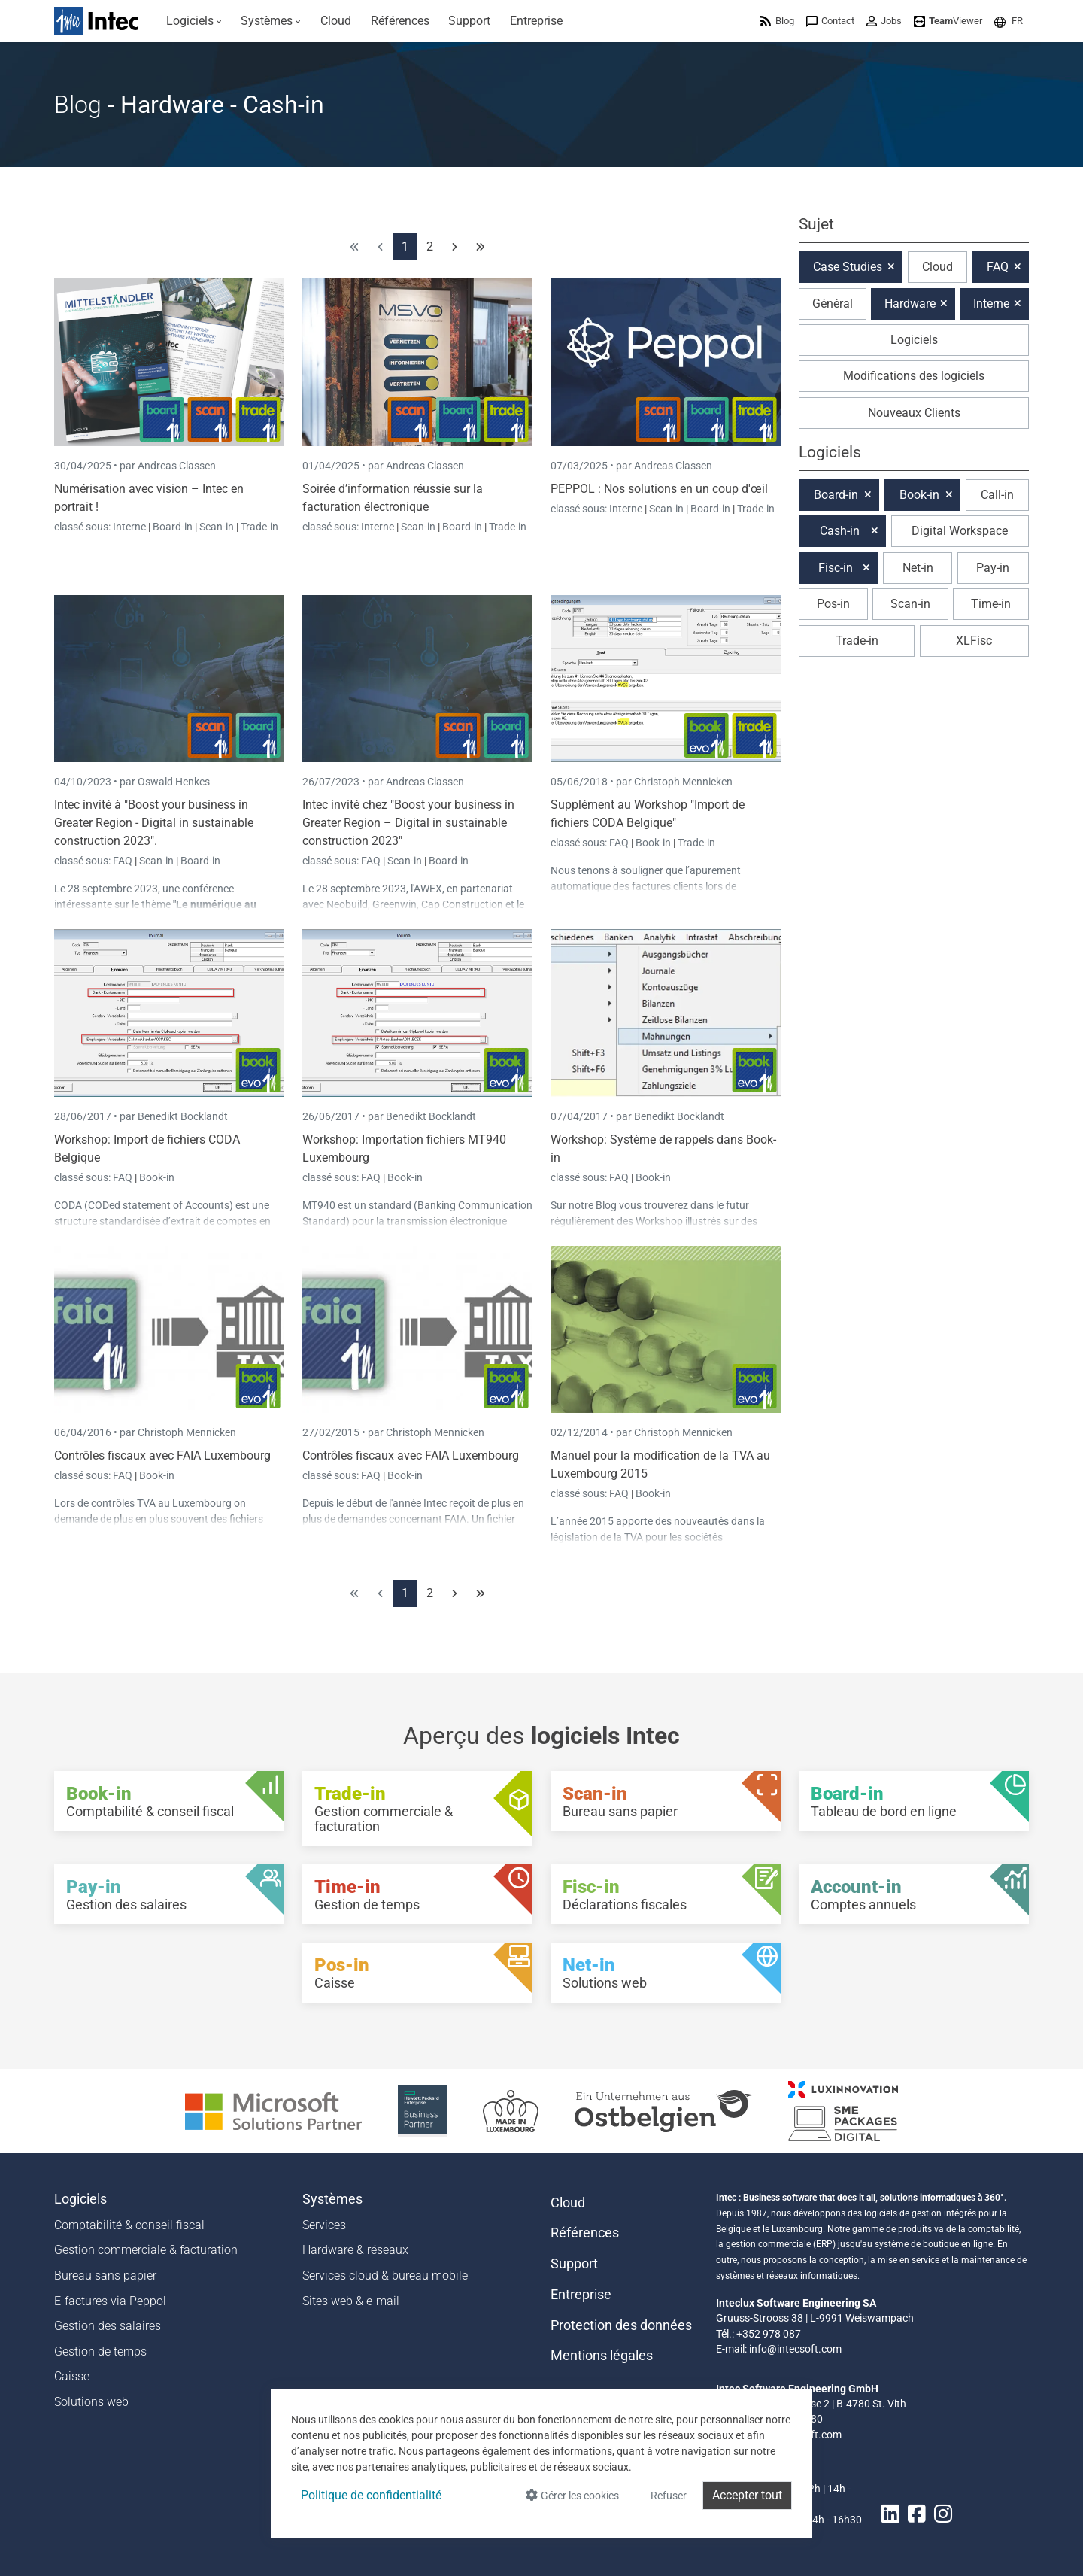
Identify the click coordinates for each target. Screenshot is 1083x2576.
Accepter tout (747, 2495)
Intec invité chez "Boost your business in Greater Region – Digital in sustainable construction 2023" (408, 822)
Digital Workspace (960, 531)
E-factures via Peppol (110, 2301)
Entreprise (581, 2294)
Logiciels (914, 340)
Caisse (71, 2376)
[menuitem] (194, 21)
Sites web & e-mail (350, 2301)
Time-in (991, 604)
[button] (1008, 21)
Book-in (653, 843)
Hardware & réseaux (355, 2250)
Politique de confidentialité (371, 2495)
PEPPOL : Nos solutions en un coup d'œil (659, 488)
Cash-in (840, 531)
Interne (130, 527)
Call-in (997, 495)
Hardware (910, 303)
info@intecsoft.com (795, 2349)
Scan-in (216, 527)
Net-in (917, 567)
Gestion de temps (100, 2351)
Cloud (937, 267)
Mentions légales (602, 2355)
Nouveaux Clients (914, 413)
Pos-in (833, 604)
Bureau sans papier (105, 2275)
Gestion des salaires (107, 2326)
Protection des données (621, 2325)
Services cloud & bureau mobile (385, 2275)
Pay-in (992, 567)
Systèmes (332, 2199)
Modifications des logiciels (913, 376)
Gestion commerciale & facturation (146, 2250)
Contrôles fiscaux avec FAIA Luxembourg (162, 1455)
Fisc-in (835, 567)
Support (574, 2263)
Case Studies (847, 267)
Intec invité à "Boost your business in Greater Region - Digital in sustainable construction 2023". (153, 822)
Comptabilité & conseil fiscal (129, 2225)
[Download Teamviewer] (948, 21)
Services (324, 2225)
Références (585, 2232)
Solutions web (91, 2402)
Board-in (173, 527)
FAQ (124, 861)
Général (832, 303)
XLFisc (974, 640)
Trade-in (259, 527)
